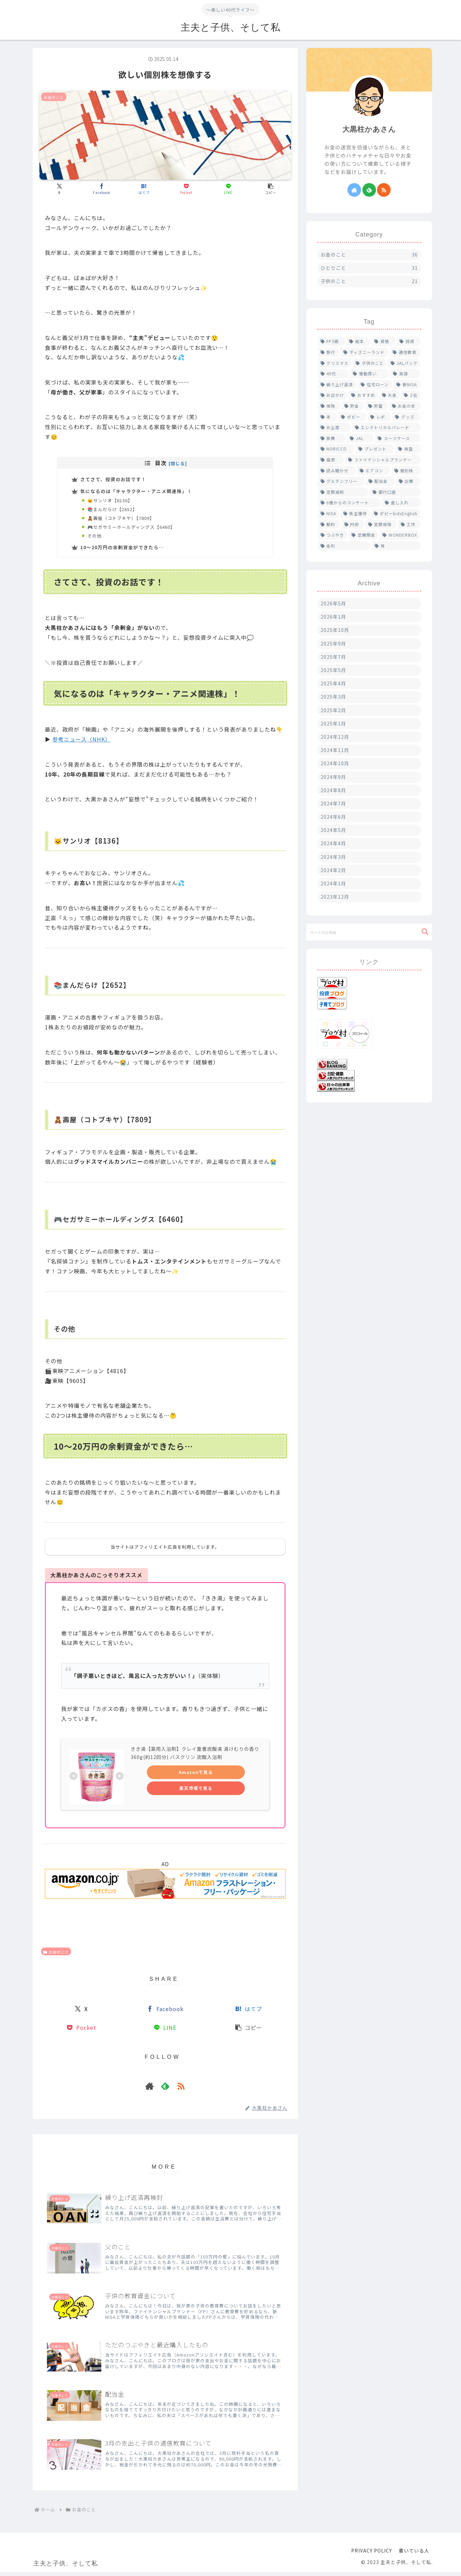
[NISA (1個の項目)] (328, 513)
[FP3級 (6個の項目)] (331, 341)
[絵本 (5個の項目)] (358, 341)
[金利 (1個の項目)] (344, 546)
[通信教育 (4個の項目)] (405, 352)
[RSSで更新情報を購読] (181, 2090)
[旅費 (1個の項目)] (332, 438)
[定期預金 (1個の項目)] (363, 535)
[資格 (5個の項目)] (383, 341)
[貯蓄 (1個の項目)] (376, 406)
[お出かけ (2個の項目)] (332, 395)
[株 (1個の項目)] (396, 546)
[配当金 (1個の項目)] (380, 481)
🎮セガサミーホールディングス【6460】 (135, 529)
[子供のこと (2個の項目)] (370, 363)
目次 (161, 463)
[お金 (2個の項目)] (389, 395)
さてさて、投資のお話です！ (114, 479)
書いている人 (414, 2554)
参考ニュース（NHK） (81, 743)
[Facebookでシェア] (102, 189)
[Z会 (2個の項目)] (411, 395)
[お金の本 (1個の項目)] (405, 406)
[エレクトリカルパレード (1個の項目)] (386, 427)
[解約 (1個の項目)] (329, 524)
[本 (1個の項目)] (327, 417)
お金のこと (56, 1956)
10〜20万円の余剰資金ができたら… (122, 551)
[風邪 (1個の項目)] (331, 459)
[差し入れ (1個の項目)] (401, 502)
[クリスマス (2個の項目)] (335, 363)
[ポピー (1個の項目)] (352, 417)
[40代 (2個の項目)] (333, 373)
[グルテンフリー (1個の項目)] (341, 481)
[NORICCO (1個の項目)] (336, 449)
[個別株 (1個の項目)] (406, 470)
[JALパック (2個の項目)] (404, 363)
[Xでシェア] (59, 189)
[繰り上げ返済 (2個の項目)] (337, 384)
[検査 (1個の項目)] (408, 449)
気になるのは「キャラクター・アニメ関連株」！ (136, 491)
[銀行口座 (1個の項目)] (395, 492)
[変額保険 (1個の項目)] (381, 524)
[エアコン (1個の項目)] (373, 470)
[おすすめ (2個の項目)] (363, 395)
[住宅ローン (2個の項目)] (375, 384)
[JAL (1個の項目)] (360, 438)
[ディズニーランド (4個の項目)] (365, 352)
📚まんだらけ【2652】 (115, 511)
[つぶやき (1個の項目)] (332, 535)
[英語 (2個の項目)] (405, 373)
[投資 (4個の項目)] (409, 341)
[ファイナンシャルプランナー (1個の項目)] (383, 459)
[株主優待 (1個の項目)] (355, 513)
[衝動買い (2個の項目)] (369, 373)
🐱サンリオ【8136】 (112, 502)
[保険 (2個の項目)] (329, 406)
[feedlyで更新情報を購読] (165, 2090)
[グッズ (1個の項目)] (406, 417)
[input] (369, 932)
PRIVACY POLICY (371, 2554)
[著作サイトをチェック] (149, 2090)
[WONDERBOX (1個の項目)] (400, 535)
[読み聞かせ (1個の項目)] (337, 470)
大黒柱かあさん (369, 129)
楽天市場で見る (195, 1792)
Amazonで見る (195, 1776)
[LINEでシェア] (228, 189)
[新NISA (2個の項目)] (407, 384)
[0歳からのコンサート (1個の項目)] (349, 502)
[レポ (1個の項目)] (379, 417)
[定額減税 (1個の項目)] (343, 492)
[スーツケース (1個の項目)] (397, 438)
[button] (271, 189)
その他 (95, 539)
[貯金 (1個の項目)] (353, 406)
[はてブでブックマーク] (144, 189)
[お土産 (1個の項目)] (334, 427)
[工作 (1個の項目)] (409, 524)
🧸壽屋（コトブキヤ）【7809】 (124, 520)
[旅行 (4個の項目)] (329, 352)
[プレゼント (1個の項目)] (375, 449)
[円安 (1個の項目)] (353, 524)
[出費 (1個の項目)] (408, 481)
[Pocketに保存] (186, 189)
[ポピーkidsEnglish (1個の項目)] (396, 513)
